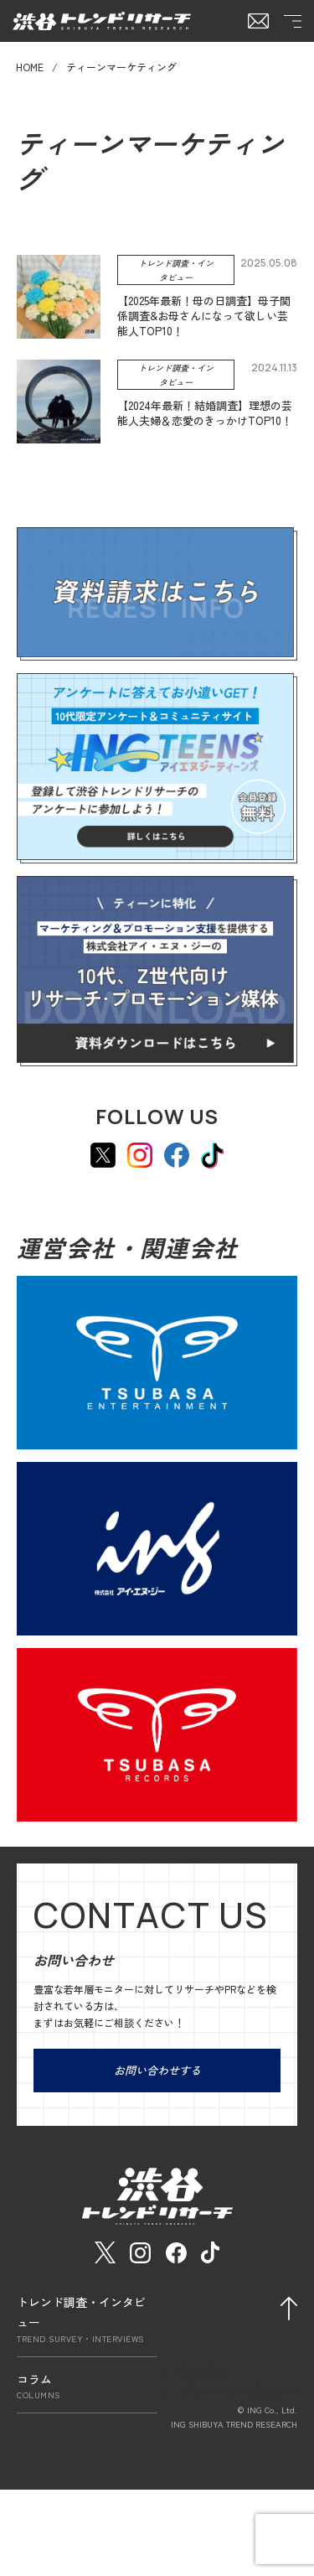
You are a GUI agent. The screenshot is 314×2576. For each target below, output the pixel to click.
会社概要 (203, 2371)
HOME (30, 67)
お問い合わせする (157, 2070)
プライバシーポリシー (238, 2391)
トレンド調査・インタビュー (87, 2319)
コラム (87, 2386)
